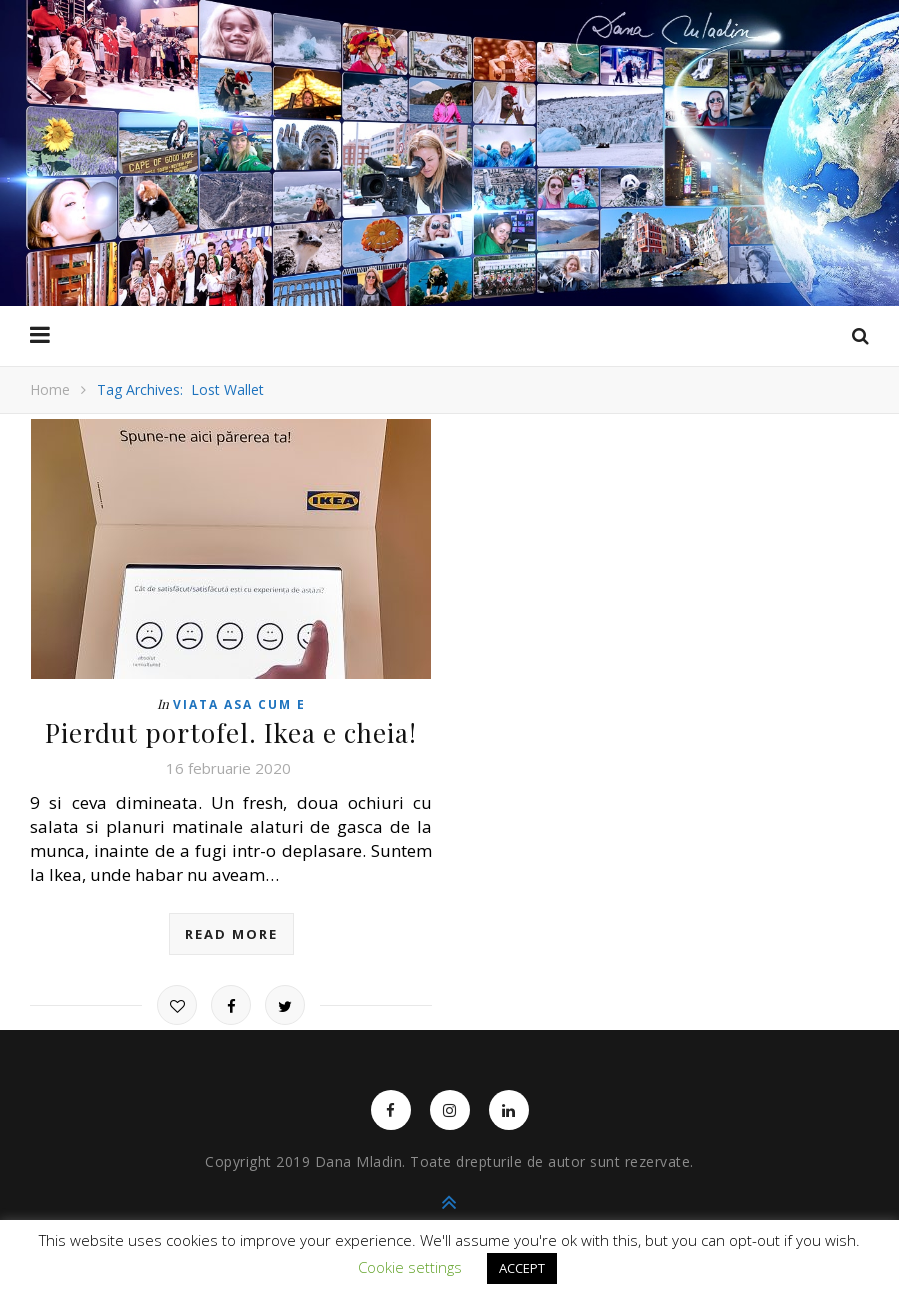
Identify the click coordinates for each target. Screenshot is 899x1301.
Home (50, 389)
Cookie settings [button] (410, 1267)
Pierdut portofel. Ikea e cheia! (231, 732)
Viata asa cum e (239, 704)
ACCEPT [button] (522, 1268)
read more (231, 934)
